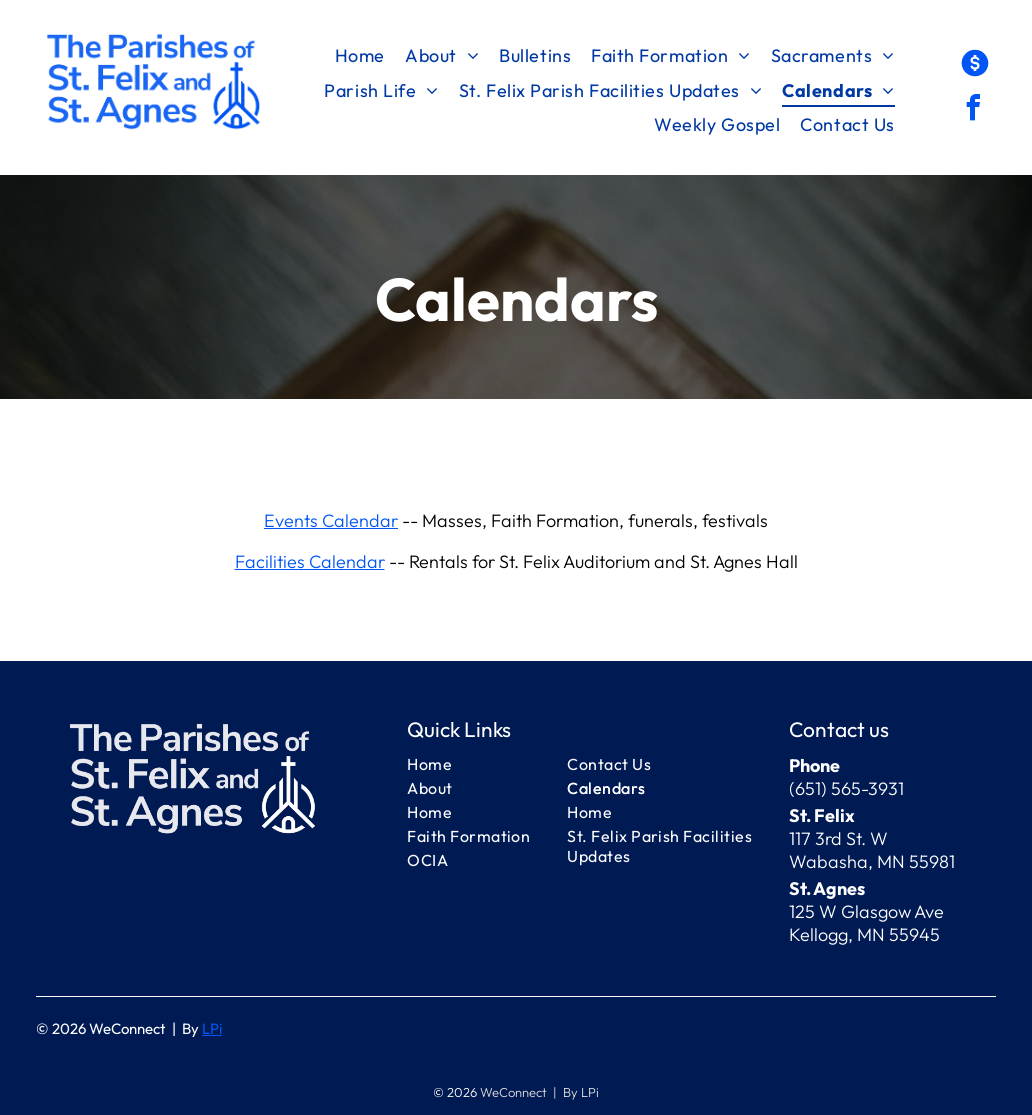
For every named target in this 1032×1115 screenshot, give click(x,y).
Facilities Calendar (310, 561)
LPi (212, 1028)
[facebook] (973, 110)
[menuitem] (360, 56)
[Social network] (975, 65)
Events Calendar (331, 520)
